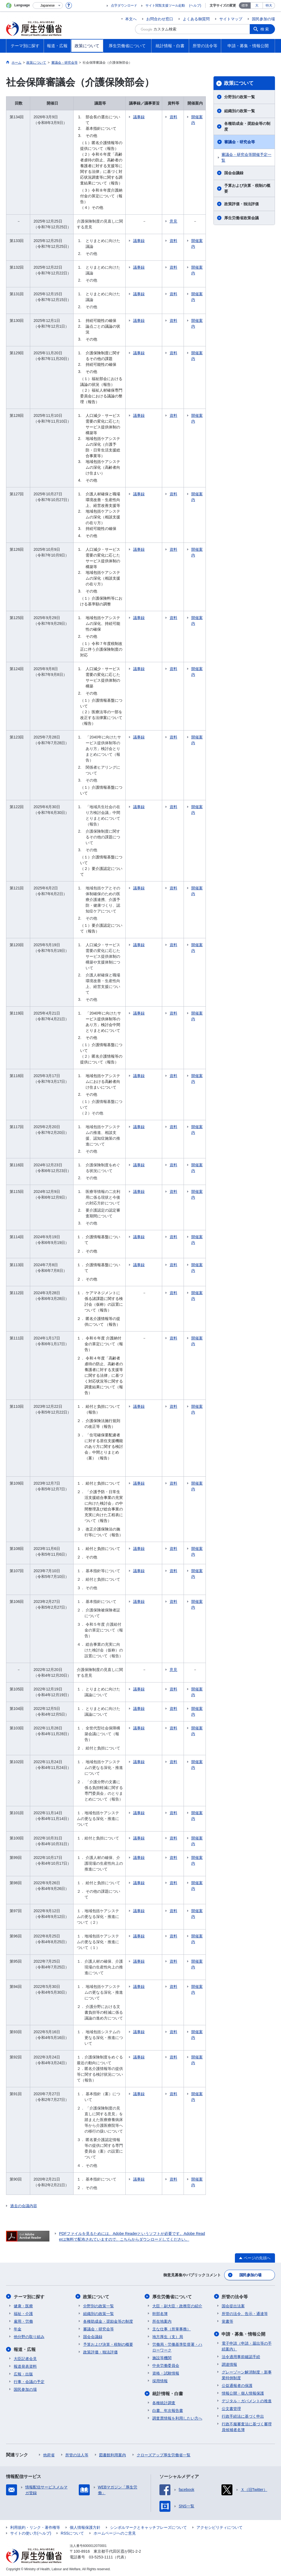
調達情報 (229, 2364)
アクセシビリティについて (219, 2527)
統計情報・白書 (167, 2393)
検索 (265, 29)
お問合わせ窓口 (159, 19)
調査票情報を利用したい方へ (177, 2418)
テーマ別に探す (29, 2296)
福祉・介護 (23, 2313)
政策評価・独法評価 (241, 204)
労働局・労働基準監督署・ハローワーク (177, 2347)
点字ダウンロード (124, 5)
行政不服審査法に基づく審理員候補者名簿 (247, 2427)
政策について (239, 83)
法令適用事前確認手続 (241, 2356)
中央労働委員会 (165, 2365)
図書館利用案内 (112, 2455)
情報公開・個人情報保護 (243, 2393)
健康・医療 (23, 2305)
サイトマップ (230, 19)
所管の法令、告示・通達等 (245, 2313)
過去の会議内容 (23, 2206)
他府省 (49, 2455)
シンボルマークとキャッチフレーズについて (148, 2527)
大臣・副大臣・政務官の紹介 (177, 2305)
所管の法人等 (76, 2455)
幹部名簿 (160, 2313)
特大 (269, 5)
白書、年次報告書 (167, 2410)
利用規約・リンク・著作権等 (35, 2527)
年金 (17, 2329)
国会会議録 (233, 173)
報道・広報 (25, 2349)
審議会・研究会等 (239, 142)
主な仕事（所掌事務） (171, 2329)
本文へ (131, 19)
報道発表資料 (25, 2366)
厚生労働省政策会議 (241, 218)
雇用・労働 (23, 2321)
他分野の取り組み (29, 2336)
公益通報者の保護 (237, 2385)
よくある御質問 (196, 19)
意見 (174, 221)
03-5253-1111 (101, 2557)
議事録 (139, 117)
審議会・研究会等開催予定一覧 (246, 157)
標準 (244, 5)
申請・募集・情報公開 (244, 2333)
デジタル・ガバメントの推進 (247, 2400)
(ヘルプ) (195, 5)
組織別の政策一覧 (239, 111)
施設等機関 (162, 2357)
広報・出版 (23, 2374)
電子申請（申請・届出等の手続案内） (247, 2346)
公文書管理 (231, 2408)
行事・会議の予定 (29, 2381)
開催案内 (197, 120)
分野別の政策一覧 (239, 97)
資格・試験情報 (165, 2373)
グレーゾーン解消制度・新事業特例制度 (247, 2375)
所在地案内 (162, 2321)
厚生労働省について (172, 2296)
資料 (174, 117)
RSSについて (72, 2533)
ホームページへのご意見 (115, 2533)
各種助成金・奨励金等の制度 (247, 126)
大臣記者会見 (25, 2358)
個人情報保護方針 (85, 2527)
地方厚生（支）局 (167, 2336)
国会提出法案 (233, 2305)
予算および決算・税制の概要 (247, 188)
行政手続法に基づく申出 (243, 2416)
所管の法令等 (235, 2296)
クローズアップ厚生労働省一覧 (163, 2455)
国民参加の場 (263, 19)
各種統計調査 (163, 2402)
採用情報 (160, 2380)
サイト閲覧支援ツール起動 (165, 5)
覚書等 (227, 2321)
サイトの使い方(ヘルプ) (30, 2533)
